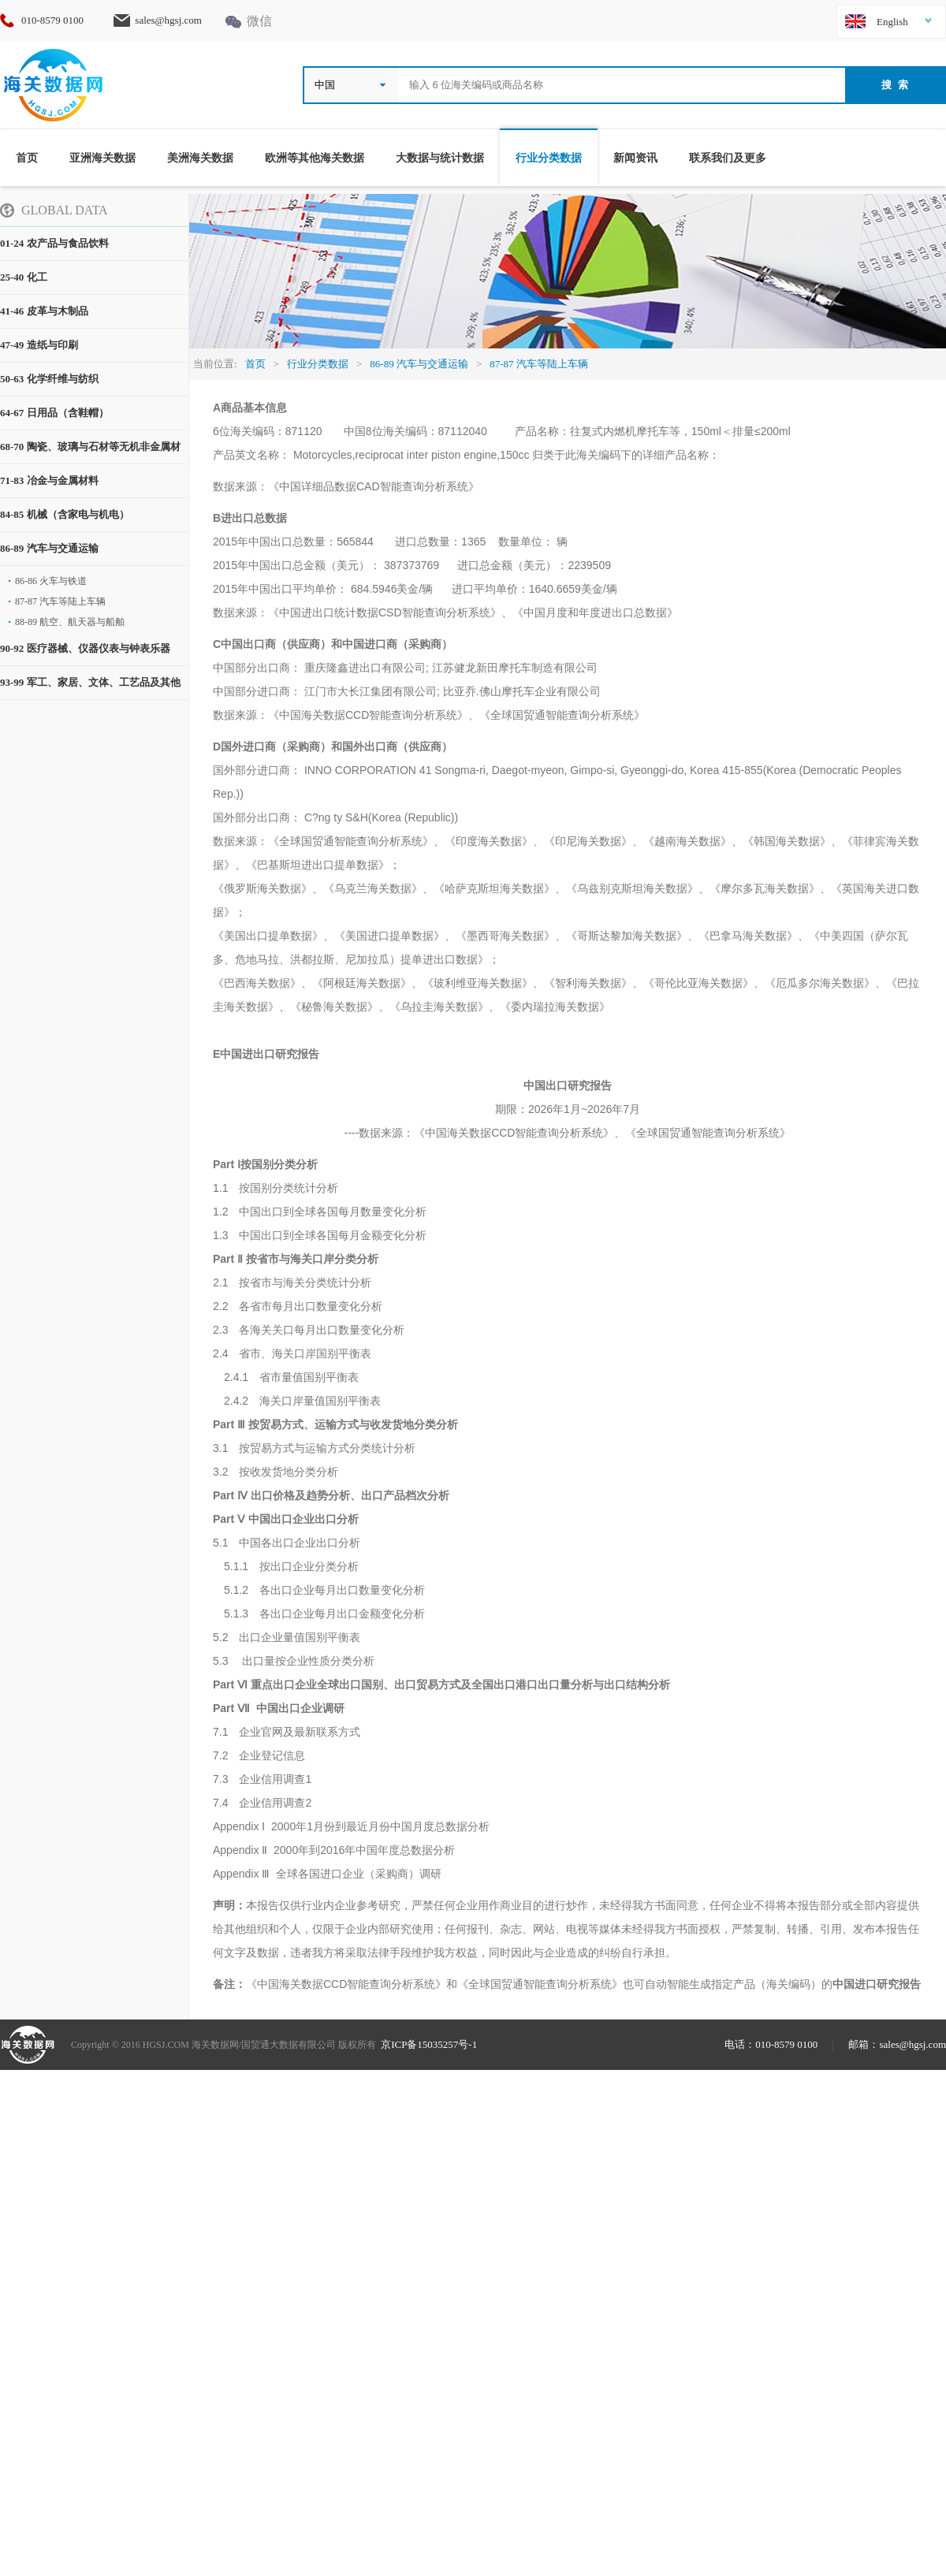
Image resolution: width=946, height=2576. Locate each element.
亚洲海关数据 (102, 158)
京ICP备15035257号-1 (429, 2044)
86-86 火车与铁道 (51, 580)
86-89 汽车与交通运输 (419, 364)
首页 (27, 158)
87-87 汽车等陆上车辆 (60, 601)
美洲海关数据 (200, 158)
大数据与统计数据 (440, 158)
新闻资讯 (635, 158)
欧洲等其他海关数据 (314, 158)
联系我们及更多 (727, 158)
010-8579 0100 (58, 20)
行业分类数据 (549, 158)
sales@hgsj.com (168, 20)
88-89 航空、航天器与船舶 (70, 621)
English (892, 22)
